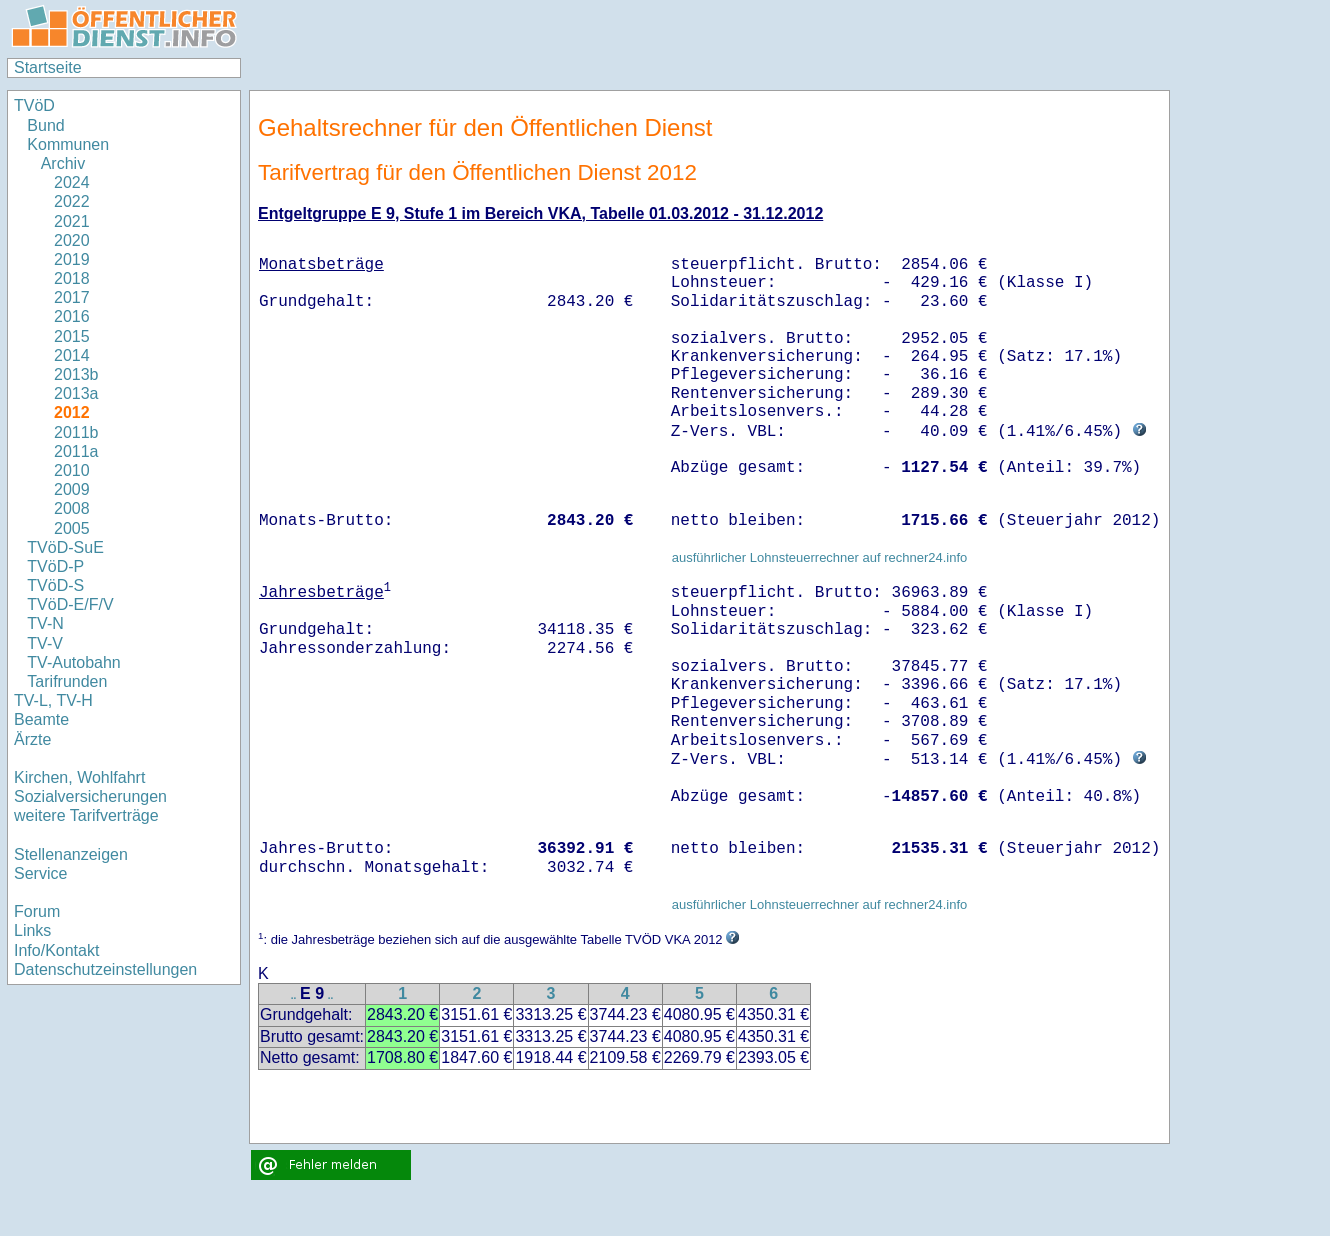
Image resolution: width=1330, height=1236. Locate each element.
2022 (72, 201)
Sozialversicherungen (90, 796)
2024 (72, 182)
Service (40, 873)
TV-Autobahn (73, 662)
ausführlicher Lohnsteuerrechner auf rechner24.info (820, 557)
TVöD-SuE (65, 547)
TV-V (45, 643)
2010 (72, 470)
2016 (72, 316)
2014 (72, 355)
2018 (72, 278)
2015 (72, 336)
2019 (72, 259)
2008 (72, 508)
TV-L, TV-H (53, 700)
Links (32, 930)
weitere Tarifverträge (86, 815)
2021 (72, 221)
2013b (76, 374)
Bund (45, 125)
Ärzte (32, 739)
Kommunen (70, 144)
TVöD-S (55, 585)
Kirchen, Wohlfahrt (79, 777)
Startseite (48, 67)
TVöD (34, 105)
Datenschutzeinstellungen (105, 969)
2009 (72, 489)
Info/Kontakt (56, 950)
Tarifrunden (67, 681)
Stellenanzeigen (71, 854)
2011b (76, 432)
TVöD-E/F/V (70, 604)
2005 (72, 528)
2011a (76, 451)
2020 (72, 240)
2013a (76, 393)
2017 (72, 297)
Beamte (41, 719)
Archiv (63, 163)
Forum (37, 911)
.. (294, 995)
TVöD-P (55, 566)
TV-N (45, 623)
